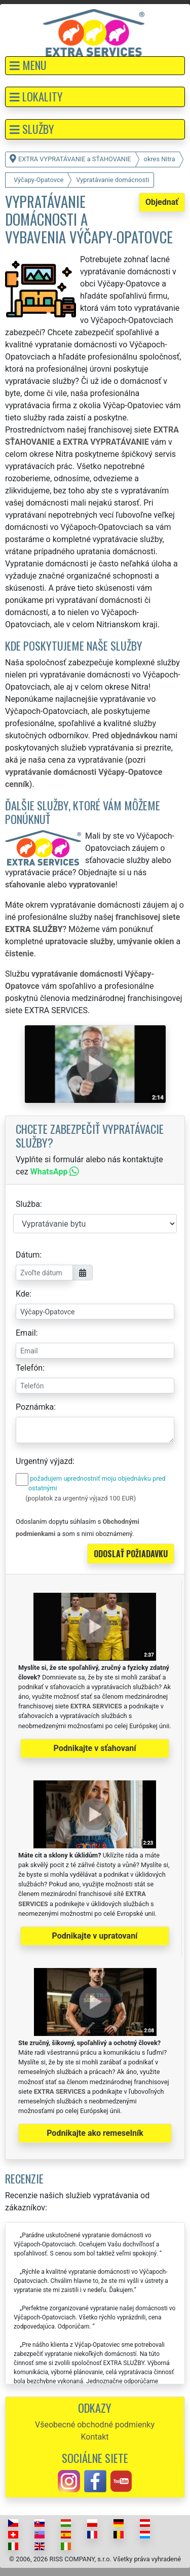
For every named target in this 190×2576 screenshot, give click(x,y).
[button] (95, 65)
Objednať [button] (161, 202)
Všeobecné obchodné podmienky (95, 2424)
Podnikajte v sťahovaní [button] (94, 1748)
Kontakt (94, 2437)
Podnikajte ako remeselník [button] (95, 2133)
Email (26, 1333)
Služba (28, 1204)
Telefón (29, 1368)
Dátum (28, 1255)
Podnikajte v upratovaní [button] (95, 1936)
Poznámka (35, 1407)
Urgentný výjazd (44, 1461)
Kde (22, 1294)
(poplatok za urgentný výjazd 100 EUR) (80, 1498)
